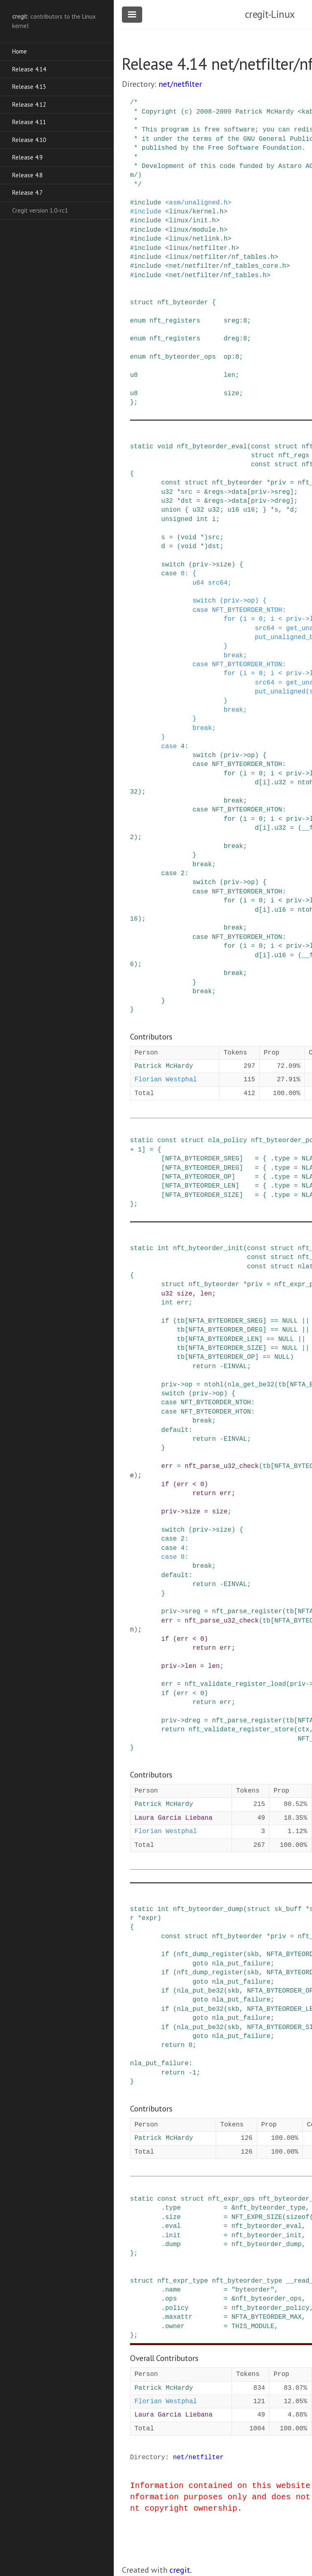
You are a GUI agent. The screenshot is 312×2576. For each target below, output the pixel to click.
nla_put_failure (241, 1963)
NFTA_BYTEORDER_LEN (200, 1185)
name (172, 2289)
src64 (218, 583)
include (147, 202)
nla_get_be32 (251, 1384)
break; (235, 655)
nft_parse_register (247, 1611)
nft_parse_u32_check (221, 1466)
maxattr (178, 2317)
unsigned (177, 519)
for (229, 619)
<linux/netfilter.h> (202, 248)
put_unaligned (280, 691)
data (239, 492)
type (282, 1158)
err (182, 1302)
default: (177, 1430)
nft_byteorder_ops (183, 357)
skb (253, 1954)
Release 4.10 (29, 140)
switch (173, 564)
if (165, 1321)
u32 (167, 492)
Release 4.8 (27, 175)
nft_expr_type (182, 2281)
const (261, 446)
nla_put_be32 (200, 1990)
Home (19, 51)
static (142, 446)
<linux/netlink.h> (198, 239)
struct (142, 302)
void (165, 446)
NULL (289, 1321)
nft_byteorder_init (208, 1248)
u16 (233, 510)
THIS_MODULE (253, 2326)
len (229, 375)
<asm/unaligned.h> (198, 202)
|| (306, 1321)
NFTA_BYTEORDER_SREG (202, 1158)
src (187, 492)
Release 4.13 (29, 86)
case (169, 573)
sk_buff (287, 1909)
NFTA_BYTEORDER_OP (198, 1177)
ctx (304, 1729)
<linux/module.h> (196, 230)
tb (180, 1321)
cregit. (180, 2570)
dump (172, 2244)
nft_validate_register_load (235, 1684)
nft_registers (175, 320)
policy (176, 2308)
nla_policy (227, 1140)
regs (215, 492)
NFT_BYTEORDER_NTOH (247, 610)
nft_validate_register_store (241, 1729)
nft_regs (294, 455)
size (231, 393)
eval (172, 2226)
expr (149, 1918)
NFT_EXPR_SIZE (257, 2217)
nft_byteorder (182, 302)
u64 (198, 583)
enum (137, 320)
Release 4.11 (29, 122)
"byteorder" (253, 2289)
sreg (231, 320)
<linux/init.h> (192, 220)
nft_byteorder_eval (212, 446)
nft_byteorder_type (270, 2208)
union (171, 510)
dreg (231, 338)
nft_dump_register (210, 1954)
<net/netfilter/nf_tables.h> (217, 275)
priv (278, 482)
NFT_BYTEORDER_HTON (247, 664)
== (274, 1321)
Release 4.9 (27, 157)
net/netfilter (180, 84)
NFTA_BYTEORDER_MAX (267, 2317)
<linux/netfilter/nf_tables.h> (221, 257)
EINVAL (235, 1366)
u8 (134, 375)
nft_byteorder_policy (271, 2308)
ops (171, 2298)
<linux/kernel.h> (196, 211)
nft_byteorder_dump (208, 1909)
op (227, 357)
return (204, 1366)
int (202, 519)
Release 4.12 (29, 104)
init (172, 2235)
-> (228, 492)
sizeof (298, 2217)
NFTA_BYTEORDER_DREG (202, 1168)
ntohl (213, 1384)
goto (200, 1963)
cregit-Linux (270, 14)
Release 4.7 (27, 192)
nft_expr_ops (231, 2199)
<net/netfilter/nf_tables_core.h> (227, 266)
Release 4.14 (29, 69)
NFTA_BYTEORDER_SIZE (202, 1195)
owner (174, 2326)
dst (187, 501)
